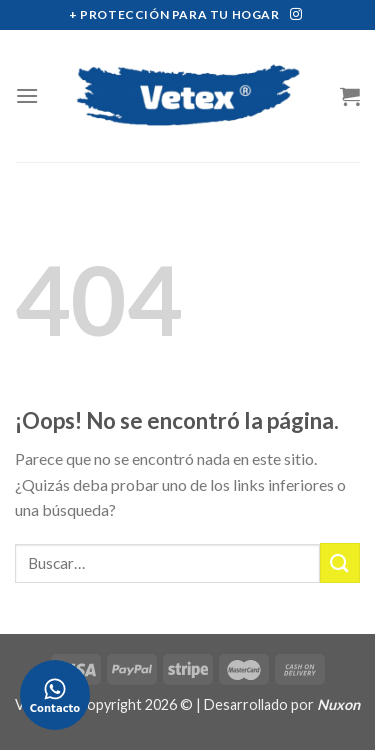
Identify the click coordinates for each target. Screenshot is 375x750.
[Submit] (340, 562)
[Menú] (27, 95)
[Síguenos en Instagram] (296, 15)
